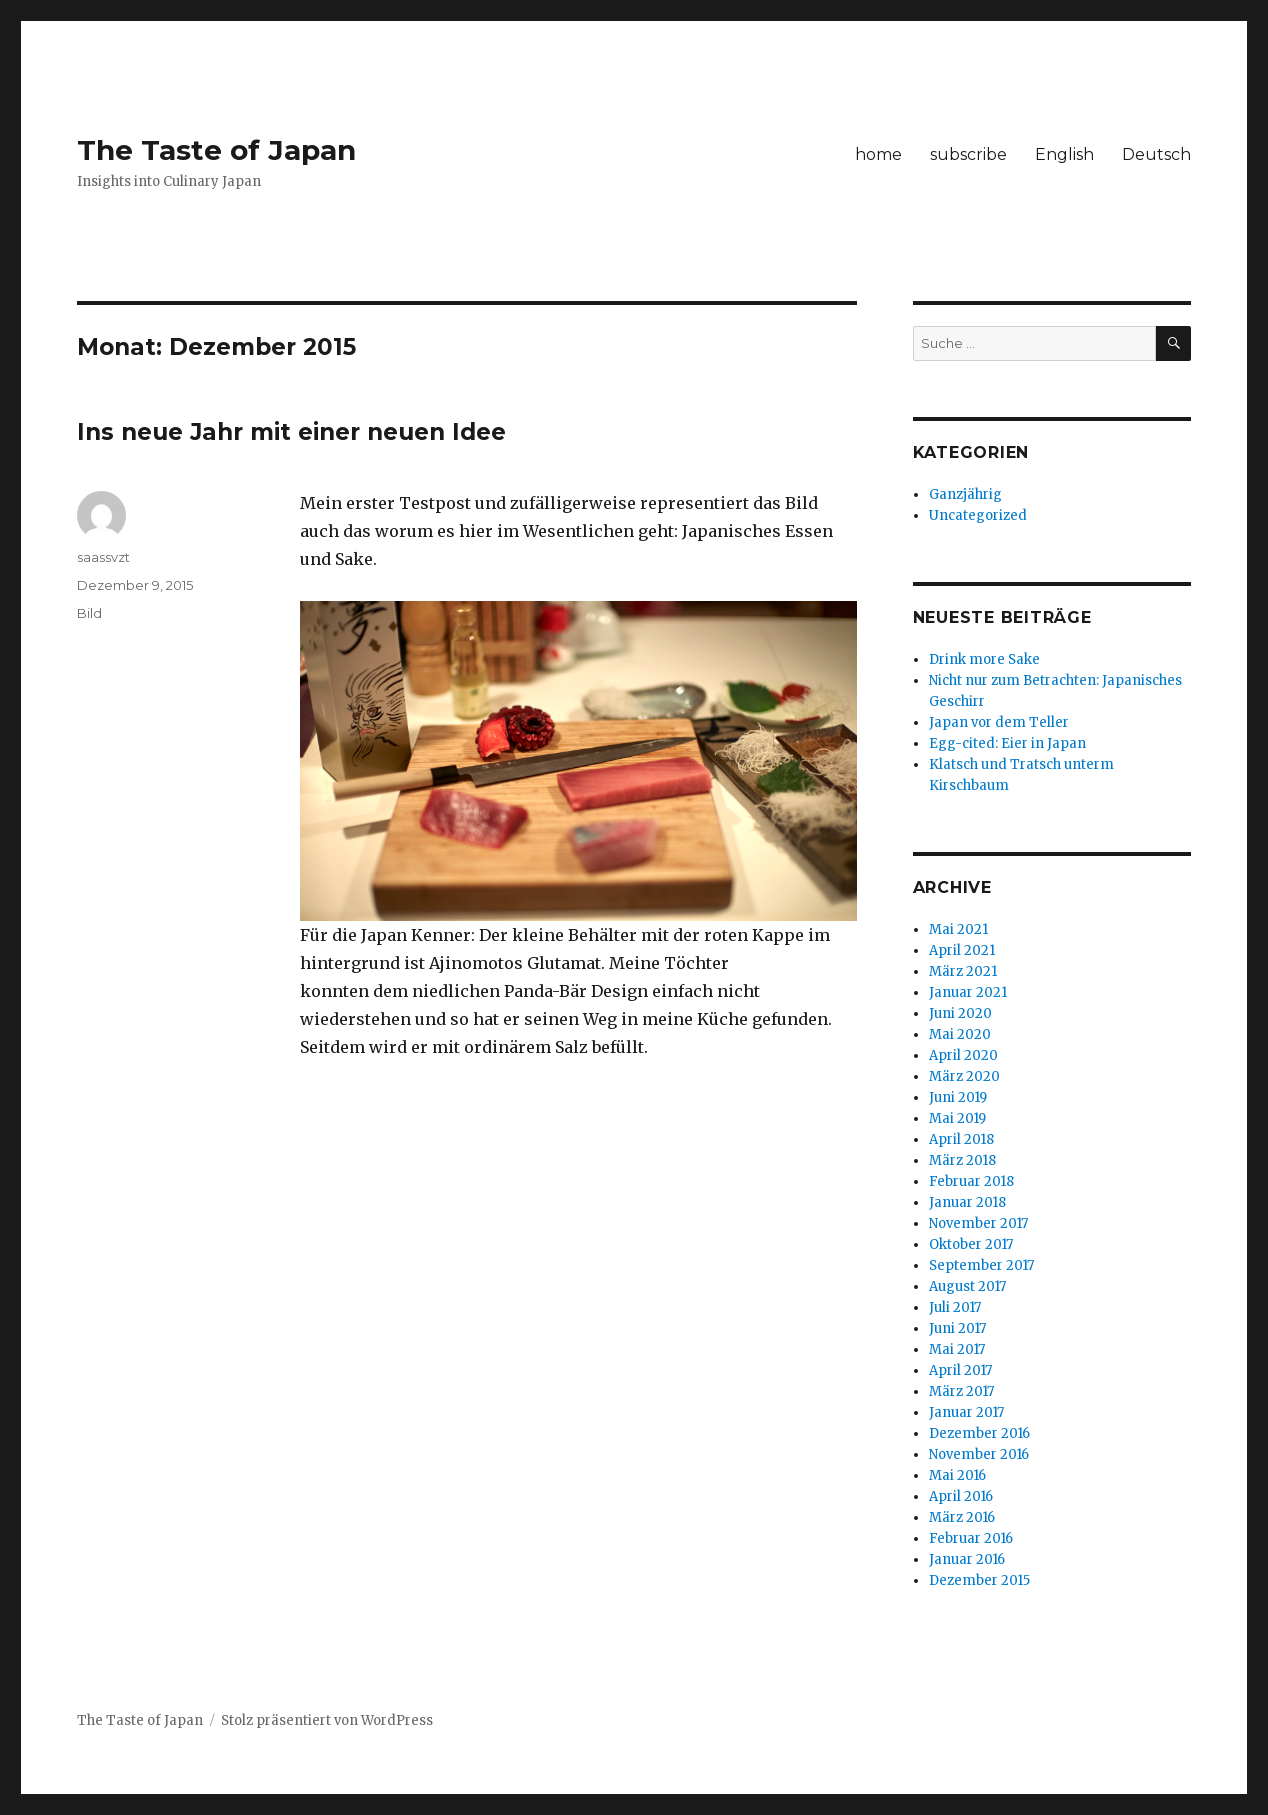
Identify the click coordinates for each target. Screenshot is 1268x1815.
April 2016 (961, 1496)
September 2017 (981, 1265)
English (1064, 154)
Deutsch (1156, 154)
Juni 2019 (958, 1097)
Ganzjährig (965, 494)
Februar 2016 (971, 1538)
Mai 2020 (960, 1034)
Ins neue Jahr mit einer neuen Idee (291, 432)
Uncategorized (978, 515)
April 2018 (961, 1139)
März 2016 (962, 1517)
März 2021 (963, 971)
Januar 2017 (966, 1412)
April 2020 (963, 1055)
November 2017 (978, 1223)
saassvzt (103, 557)
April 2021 (962, 950)
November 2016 (979, 1454)
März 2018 (962, 1160)
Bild (89, 613)
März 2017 (961, 1391)
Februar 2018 (971, 1181)
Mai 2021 (958, 929)
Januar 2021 (968, 992)
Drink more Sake (984, 659)
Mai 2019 (957, 1118)
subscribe (968, 154)
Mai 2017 (957, 1349)
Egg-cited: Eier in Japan (1007, 743)
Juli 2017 (955, 1307)
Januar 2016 (967, 1559)
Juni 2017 (957, 1328)
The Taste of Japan (216, 150)
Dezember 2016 (979, 1433)
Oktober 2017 (971, 1244)
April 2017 (960, 1370)
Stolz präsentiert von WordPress (327, 1720)
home (878, 154)
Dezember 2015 (979, 1580)
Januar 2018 (967, 1202)
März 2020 (964, 1076)
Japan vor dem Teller (999, 722)
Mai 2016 (957, 1475)
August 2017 (967, 1286)
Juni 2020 (960, 1013)
